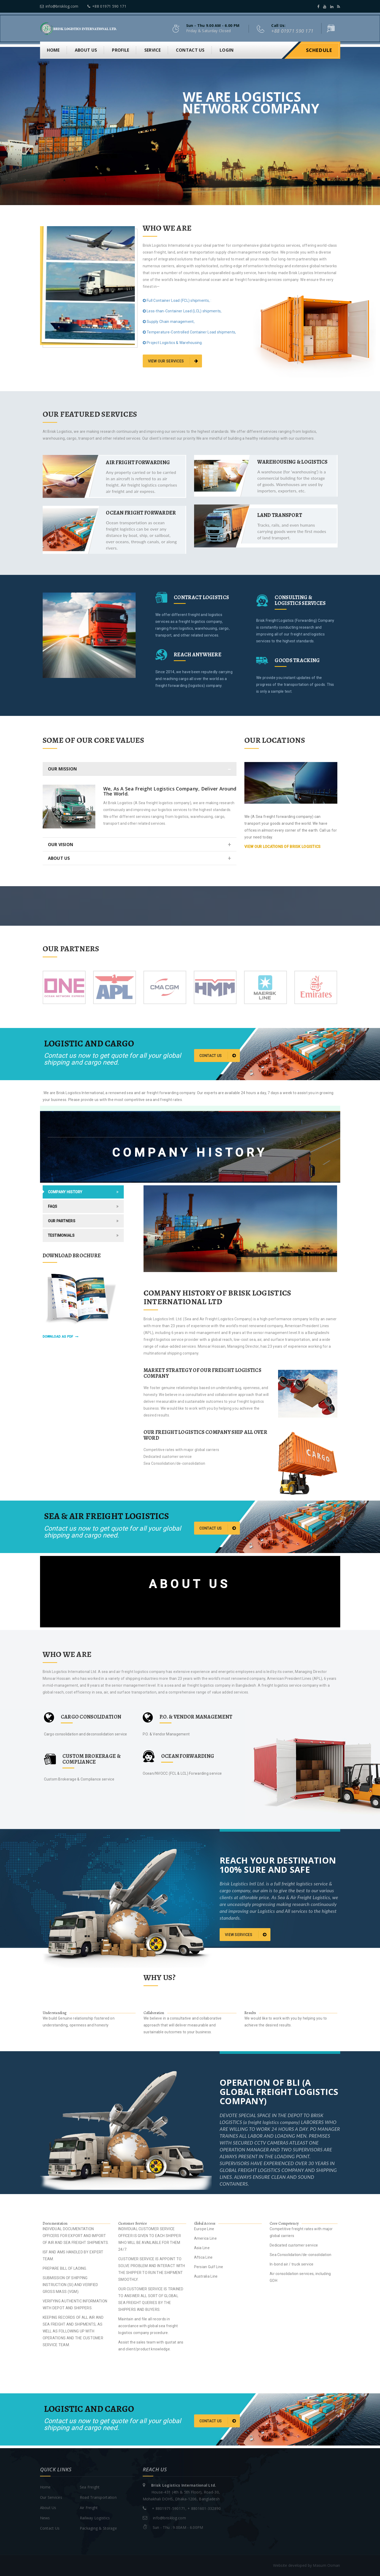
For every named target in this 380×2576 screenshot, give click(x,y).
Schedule (319, 50)
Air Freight (89, 2507)
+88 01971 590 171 (106, 6)
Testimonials (61, 1235)
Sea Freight (90, 2487)
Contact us (190, 50)
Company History (65, 1192)
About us (86, 50)
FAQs (52, 1206)
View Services (246, 1934)
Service (152, 50)
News (45, 2517)
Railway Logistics (95, 2517)
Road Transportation (98, 2497)
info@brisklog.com (59, 6)
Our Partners (61, 1221)
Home (53, 50)
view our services (173, 361)
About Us (48, 2507)
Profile (120, 50)
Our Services (51, 2497)
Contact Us (50, 2528)
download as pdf (60, 1336)
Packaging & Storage (98, 2528)
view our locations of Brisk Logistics (282, 847)
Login (227, 50)
